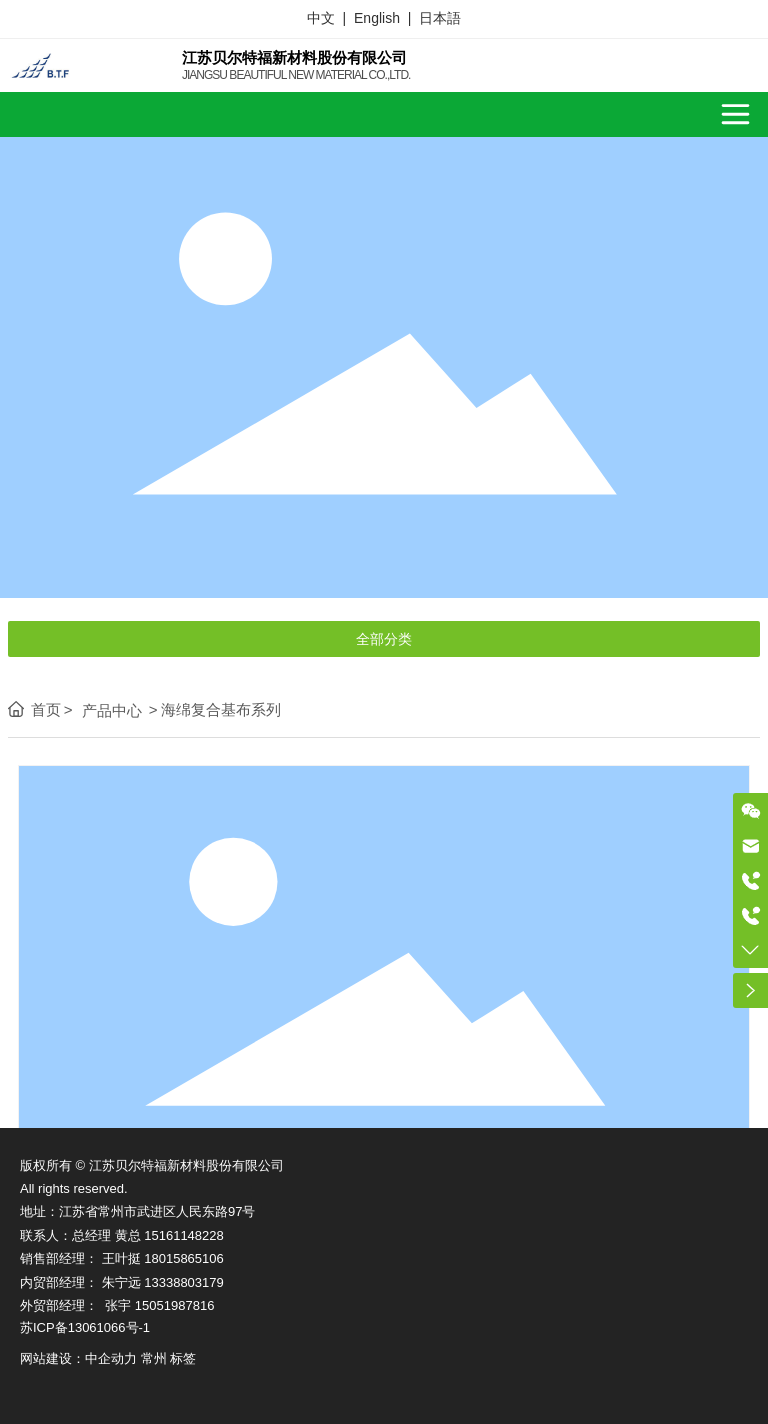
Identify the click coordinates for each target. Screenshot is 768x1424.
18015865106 (184, 1258)
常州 (154, 1358)
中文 (321, 18)
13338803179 (184, 1282)
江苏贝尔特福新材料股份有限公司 (294, 57)
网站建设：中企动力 (78, 1358)
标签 (183, 1358)
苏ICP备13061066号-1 (85, 1327)
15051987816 (175, 1305)
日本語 (440, 18)
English (377, 18)
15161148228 (184, 1235)
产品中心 (112, 710)
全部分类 (384, 639)
